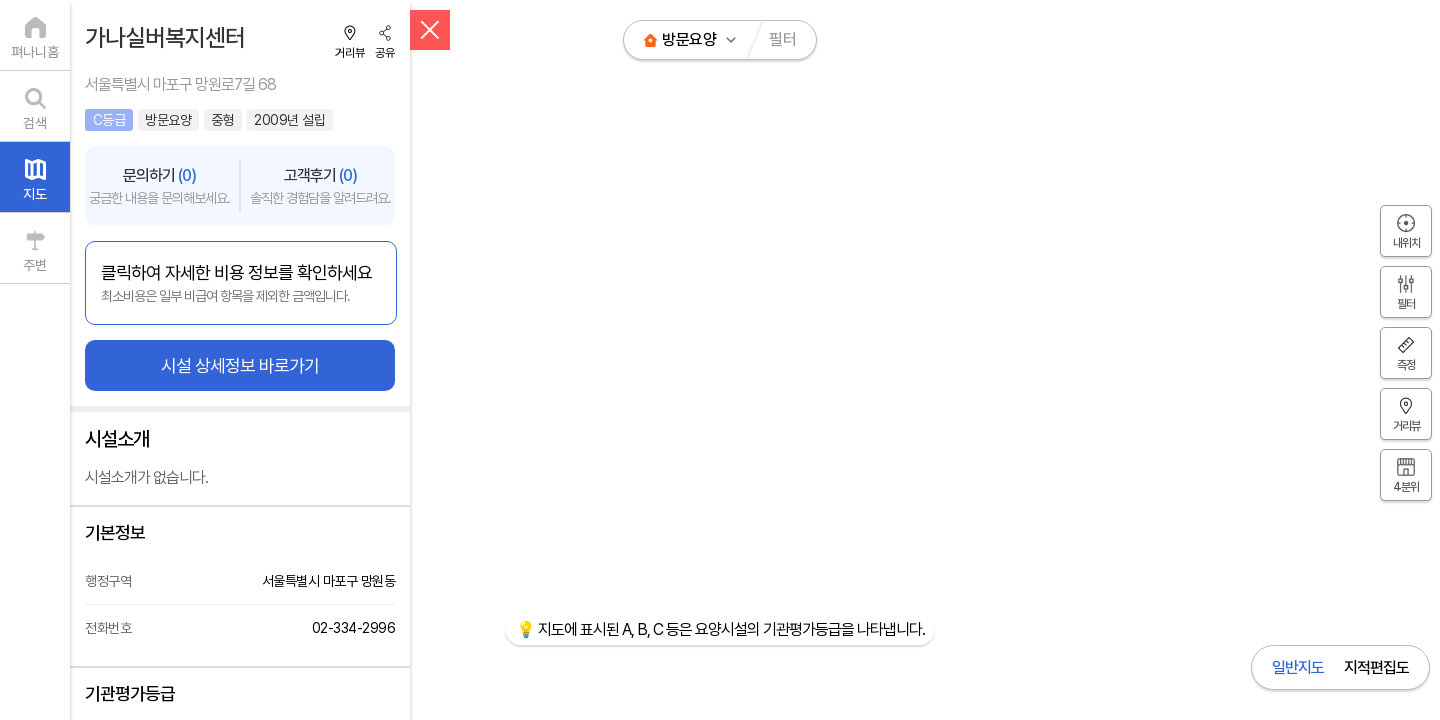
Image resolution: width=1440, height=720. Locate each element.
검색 (35, 123)
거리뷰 (350, 53)
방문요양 (689, 39)
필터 (782, 39)
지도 (35, 194)
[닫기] (430, 30)
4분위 (1406, 487)
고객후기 (320, 186)
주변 (35, 265)
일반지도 (1298, 667)
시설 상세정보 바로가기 (240, 365)
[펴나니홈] (35, 35)
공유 (385, 53)
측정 (1406, 365)
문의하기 (159, 186)
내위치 (1406, 243)
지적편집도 (1376, 667)
